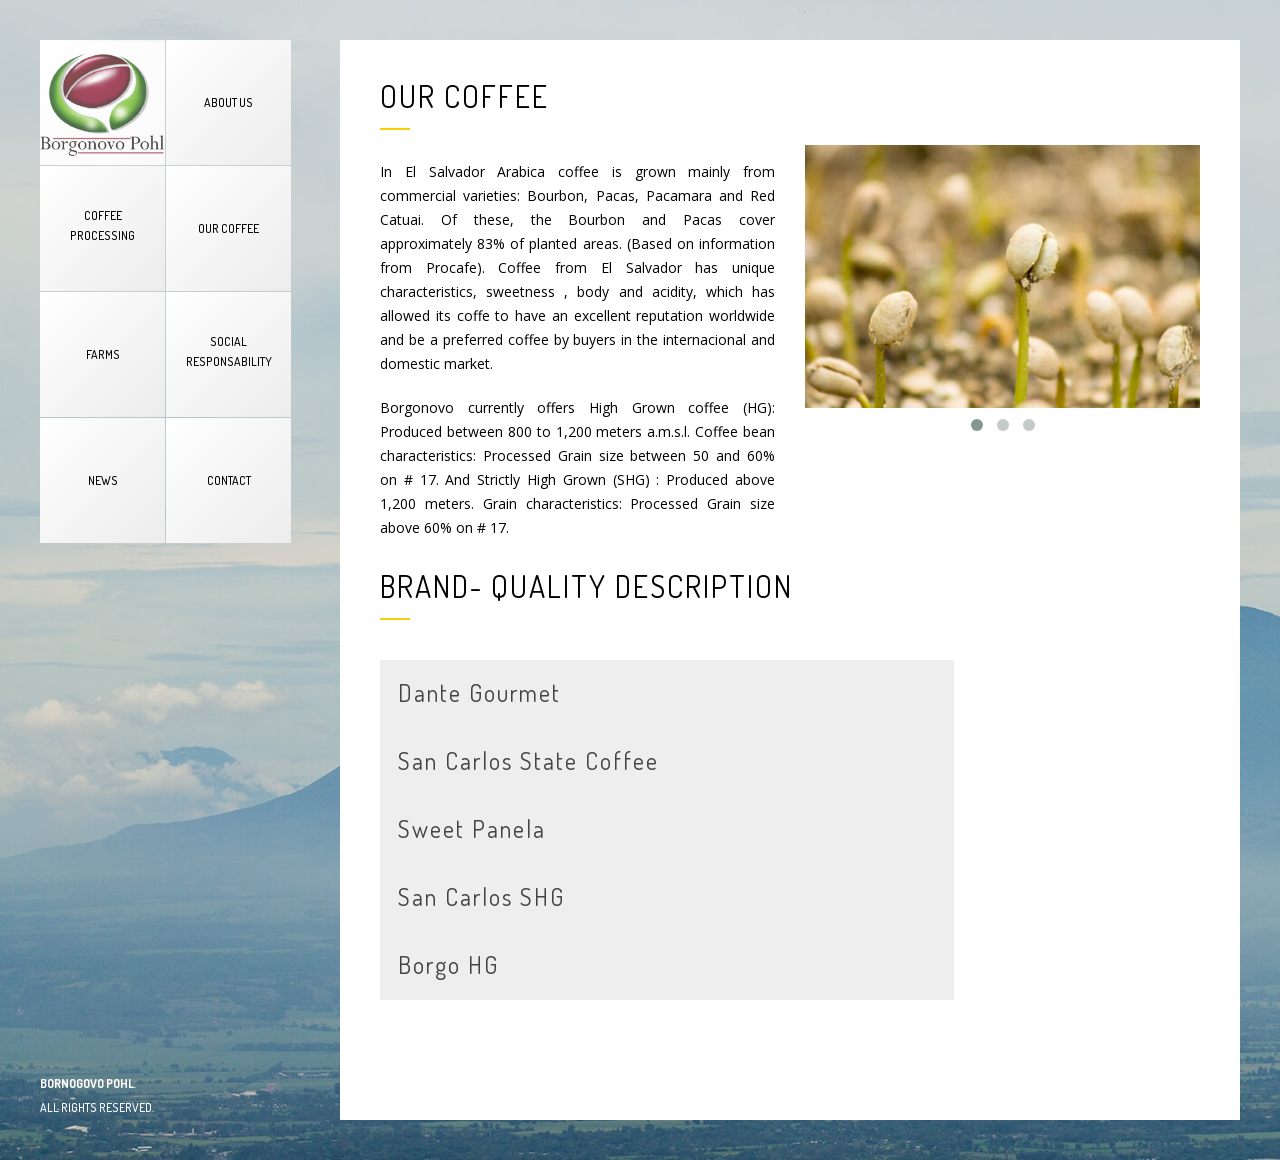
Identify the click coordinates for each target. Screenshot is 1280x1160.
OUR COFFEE (228, 228)
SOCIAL (229, 351)
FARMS (103, 354)
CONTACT (229, 480)
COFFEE (102, 225)
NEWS (103, 480)
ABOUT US (228, 102)
